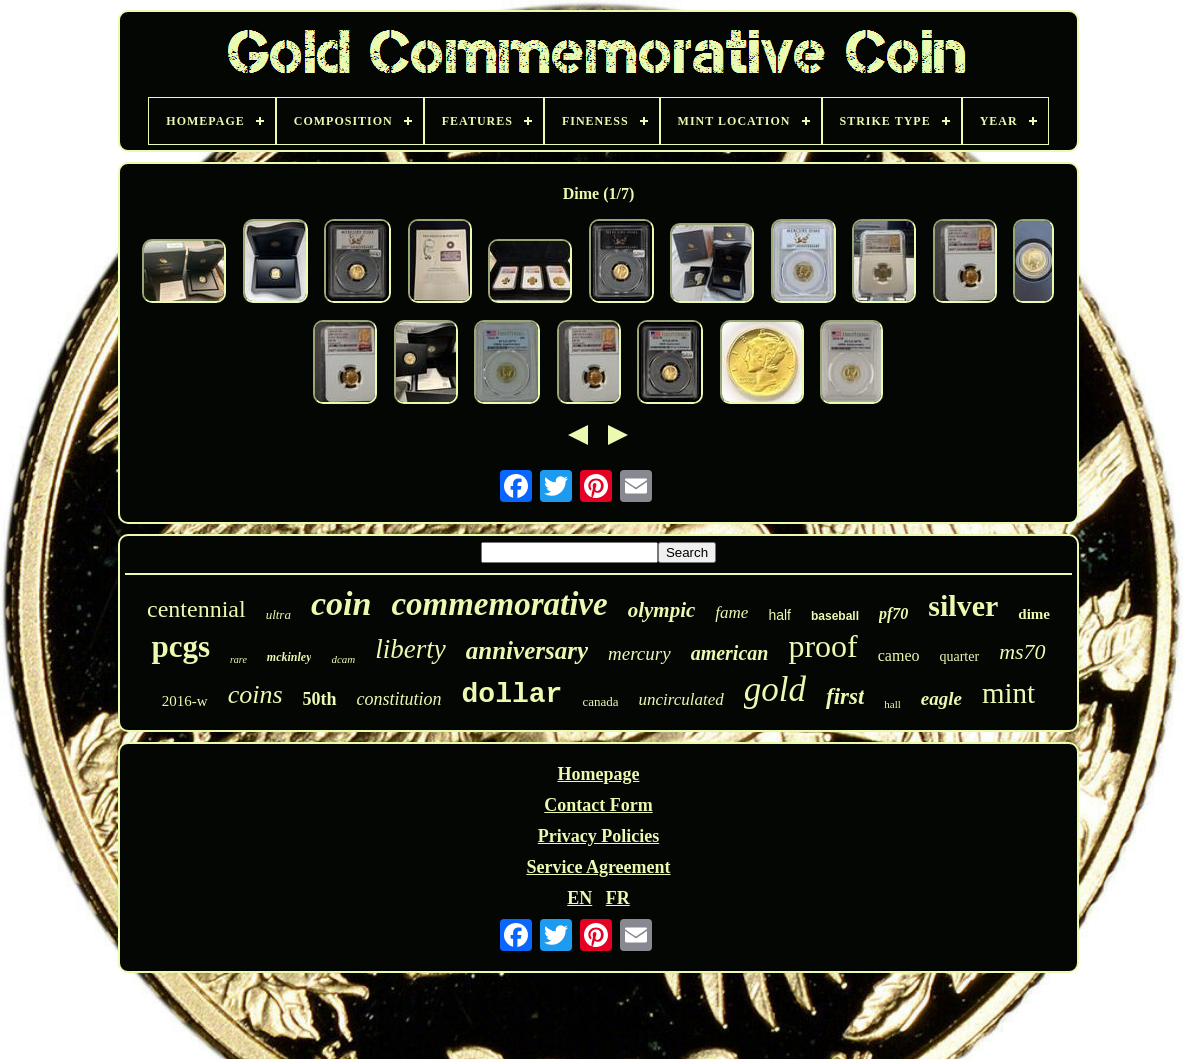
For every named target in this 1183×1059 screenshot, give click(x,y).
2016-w (185, 701)
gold (775, 689)
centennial (196, 609)
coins (255, 694)
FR (618, 898)
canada (600, 701)
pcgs (180, 646)
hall (892, 704)
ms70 (1022, 651)
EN (579, 898)
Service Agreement (598, 867)
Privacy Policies (598, 836)
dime (1034, 614)
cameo (899, 655)
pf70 (893, 613)
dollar (512, 694)
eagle (941, 698)
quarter (959, 656)
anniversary (527, 650)
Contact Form (598, 805)
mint (1008, 693)
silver (963, 605)
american (730, 653)
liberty (410, 649)
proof (822, 646)
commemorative (499, 604)
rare (238, 659)
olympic (662, 610)
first (845, 696)
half (779, 615)
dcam (343, 659)
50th (320, 699)
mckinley (289, 657)
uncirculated (680, 699)
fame (731, 612)
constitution (399, 699)
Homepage (598, 774)
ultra (278, 614)
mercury (639, 653)
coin (341, 603)
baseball (835, 616)
